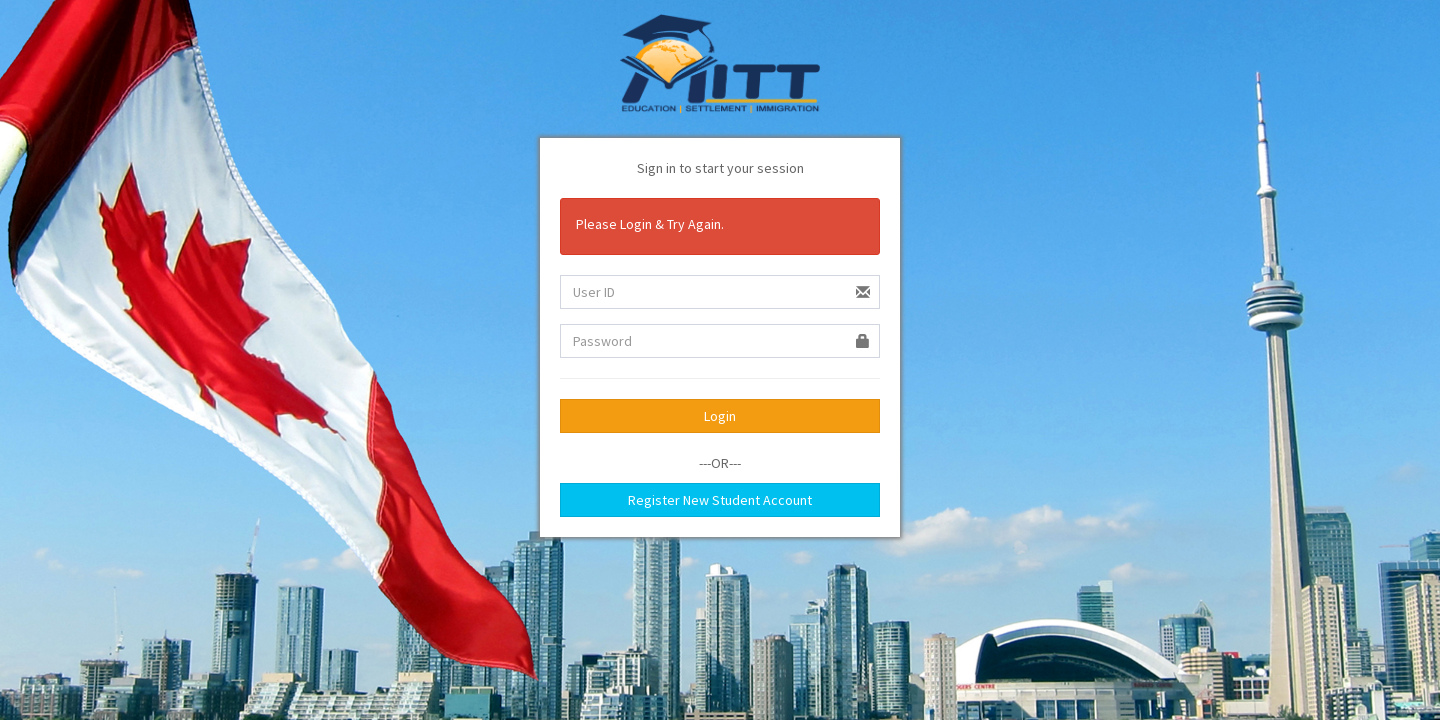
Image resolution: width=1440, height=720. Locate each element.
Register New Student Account (720, 500)
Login (720, 416)
